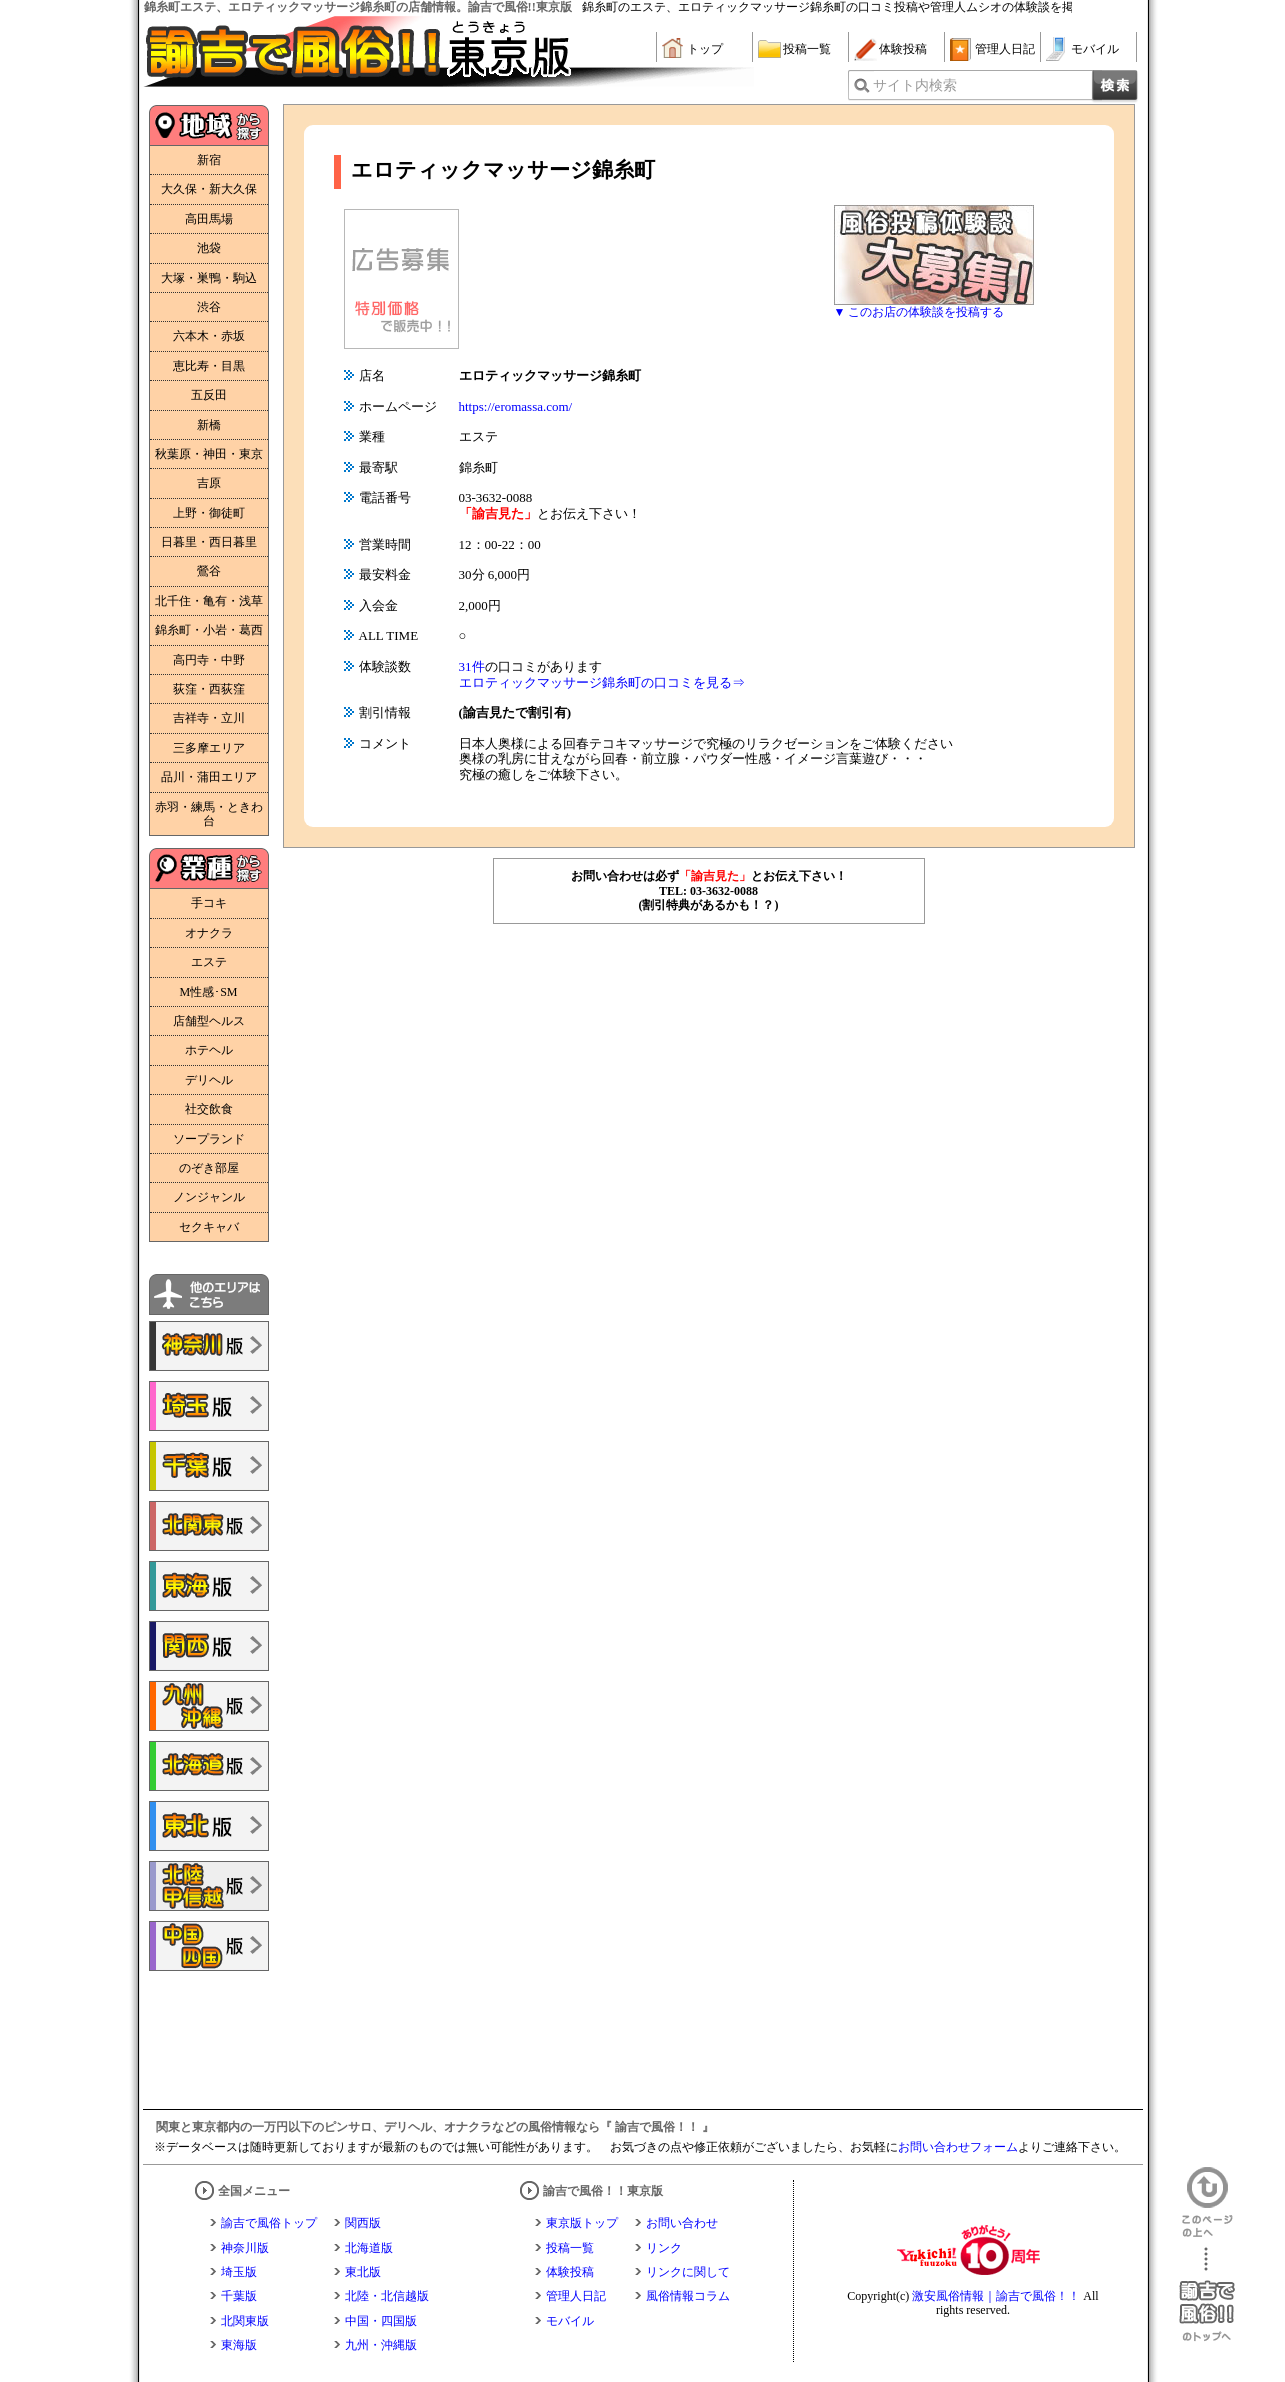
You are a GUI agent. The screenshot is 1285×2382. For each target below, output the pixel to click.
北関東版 (245, 2321)
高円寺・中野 (209, 660)
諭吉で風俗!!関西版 (209, 1646)
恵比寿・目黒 (209, 366)
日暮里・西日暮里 (209, 542)
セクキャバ (209, 1227)
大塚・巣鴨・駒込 (209, 278)
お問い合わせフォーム (958, 2147)
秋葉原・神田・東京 (209, 454)
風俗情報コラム (688, 2296)
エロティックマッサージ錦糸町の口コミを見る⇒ (602, 682)
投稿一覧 (807, 49)
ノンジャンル (209, 1197)
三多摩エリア (209, 748)
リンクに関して (688, 2272)
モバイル (1095, 49)
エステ (209, 962)
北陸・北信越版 (387, 2296)
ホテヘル (209, 1050)
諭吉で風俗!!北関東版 (209, 1526)
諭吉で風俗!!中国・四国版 (209, 1946)
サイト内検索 (915, 85)
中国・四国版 (381, 2321)
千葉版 (239, 2296)
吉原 (209, 483)
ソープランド (209, 1139)
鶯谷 (209, 571)
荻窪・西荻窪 (209, 689)
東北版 (363, 2272)
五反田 (209, 395)
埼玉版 (239, 2272)
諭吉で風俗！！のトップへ (1207, 2294)
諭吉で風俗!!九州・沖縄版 (209, 1706)
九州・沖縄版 (381, 2345)
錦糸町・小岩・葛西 (209, 630)
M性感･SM (208, 992)
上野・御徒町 (209, 513)
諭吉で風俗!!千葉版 (209, 1466)
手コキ (209, 903)
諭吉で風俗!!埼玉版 (209, 1406)
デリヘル (209, 1080)
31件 (472, 666)
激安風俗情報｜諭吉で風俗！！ (996, 2296)
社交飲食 (209, 1109)
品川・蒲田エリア (209, 777)
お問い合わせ (682, 2223)
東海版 (239, 2345)
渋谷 (209, 307)
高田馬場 (209, 219)
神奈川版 (245, 2248)
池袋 (209, 248)
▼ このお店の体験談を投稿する (919, 312)
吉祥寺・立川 (209, 718)
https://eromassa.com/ (516, 406)
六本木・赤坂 (209, 336)
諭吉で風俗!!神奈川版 (209, 1346)
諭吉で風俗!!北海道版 (209, 1766)
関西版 (363, 2223)
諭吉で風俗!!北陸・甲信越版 (209, 1886)
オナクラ (209, 933)
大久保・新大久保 (209, 189)
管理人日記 (1005, 49)
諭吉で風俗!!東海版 (209, 1586)
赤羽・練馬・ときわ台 (209, 814)
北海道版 (369, 2248)
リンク (664, 2248)
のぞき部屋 (209, 1168)
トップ (705, 49)
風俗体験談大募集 (934, 255)
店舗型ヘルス (209, 1021)
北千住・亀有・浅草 (209, 601)
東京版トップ (582, 2223)
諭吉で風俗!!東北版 (209, 1826)
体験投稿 (903, 49)
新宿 (209, 160)
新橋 (209, 425)
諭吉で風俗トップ (269, 2223)
